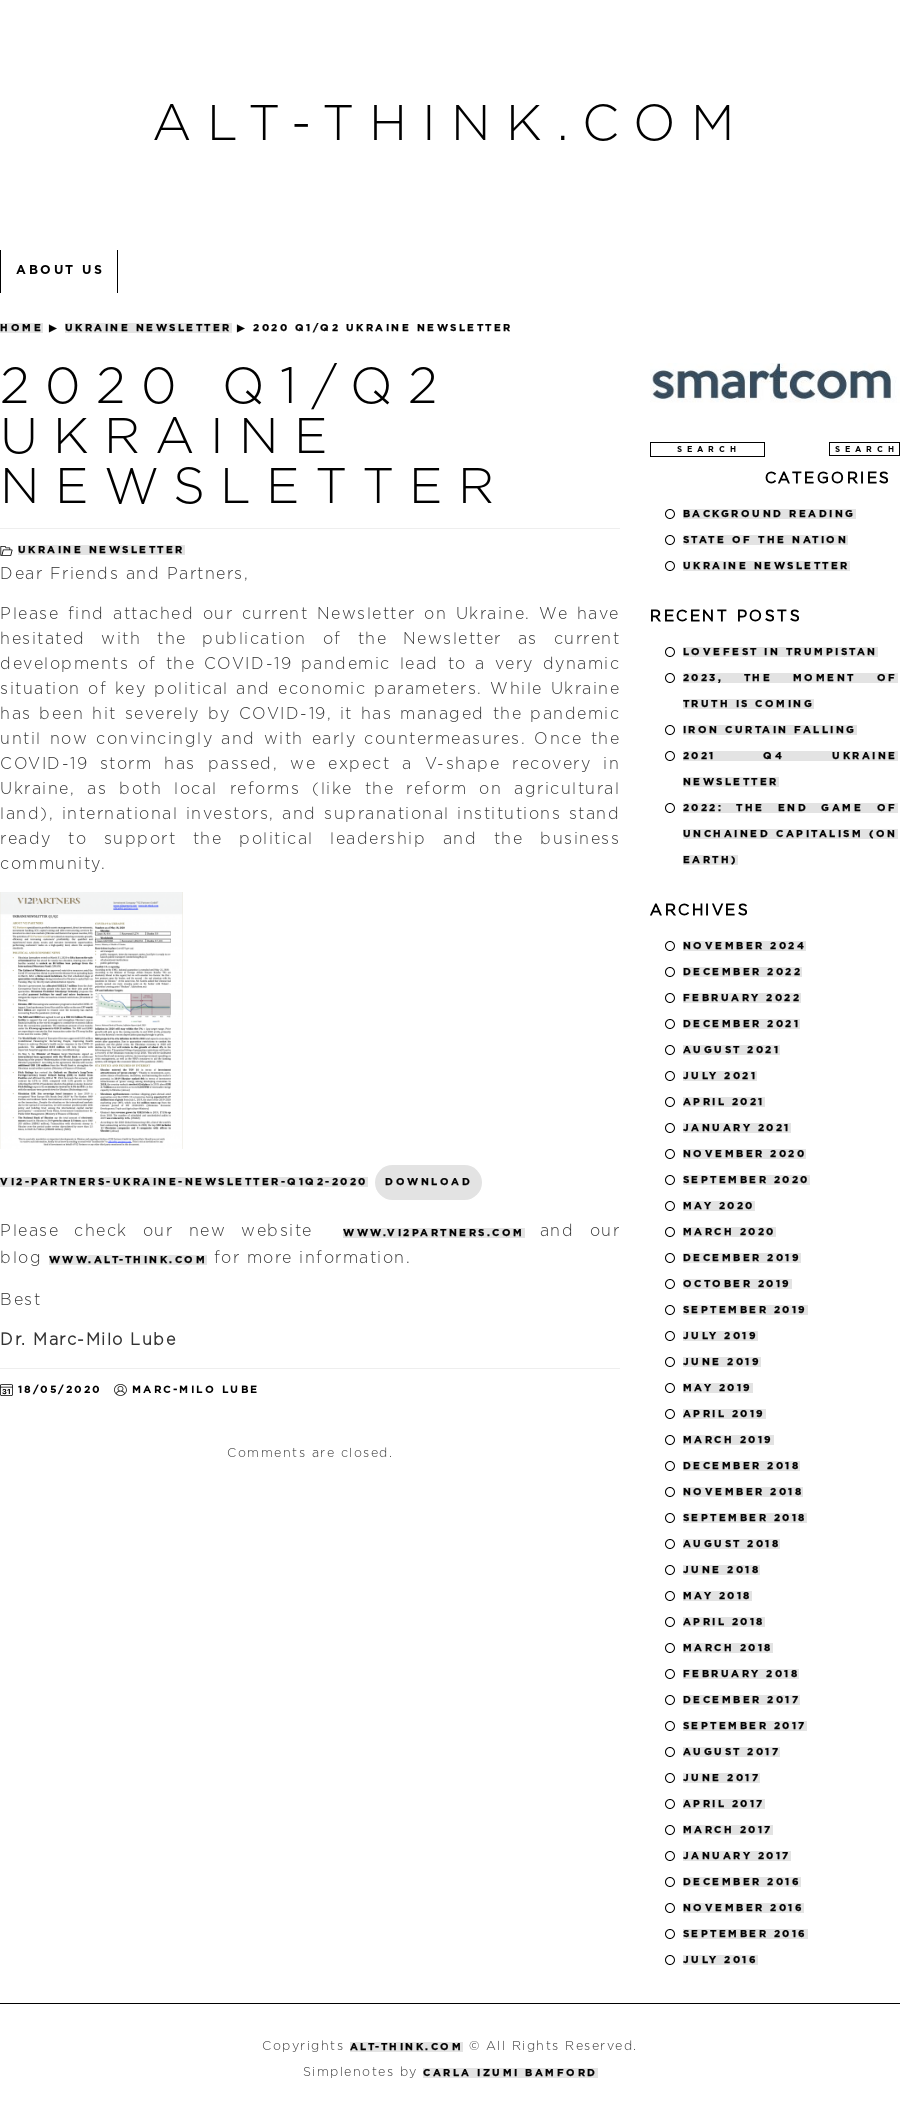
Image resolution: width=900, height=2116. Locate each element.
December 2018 (742, 1466)
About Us (60, 270)
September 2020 (746, 1180)
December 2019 (742, 1258)
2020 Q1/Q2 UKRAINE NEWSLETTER (254, 438)
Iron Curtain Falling (770, 730)
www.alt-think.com (128, 1260)
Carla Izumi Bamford (510, 2073)
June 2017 (722, 1778)
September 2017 (745, 1726)
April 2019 (724, 1414)
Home (21, 328)
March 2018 (728, 1648)
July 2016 (721, 1960)
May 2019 (718, 1388)
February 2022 (742, 998)
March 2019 (728, 1440)
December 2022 (743, 972)
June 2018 (722, 1570)
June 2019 (722, 1362)
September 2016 (745, 1934)
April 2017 (724, 1804)
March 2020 (729, 1232)
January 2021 (737, 1128)
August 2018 (732, 1544)
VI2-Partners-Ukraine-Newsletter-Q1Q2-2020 (184, 1182)
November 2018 (743, 1492)
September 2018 (745, 1518)
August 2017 (732, 1752)
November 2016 (744, 1908)
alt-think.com (450, 125)
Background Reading (769, 514)
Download (428, 1182)
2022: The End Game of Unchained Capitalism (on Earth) (790, 834)
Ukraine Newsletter (148, 328)
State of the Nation (766, 540)
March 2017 (728, 1830)
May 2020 (719, 1206)
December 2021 (742, 1024)
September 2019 (745, 1310)
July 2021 (720, 1076)
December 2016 (742, 1882)
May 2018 (717, 1596)
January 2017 (737, 1856)
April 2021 (724, 1102)
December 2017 (742, 1700)
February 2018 (741, 1674)
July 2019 (721, 1336)
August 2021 (732, 1050)
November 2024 (745, 946)
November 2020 (745, 1154)
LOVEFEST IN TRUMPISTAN (780, 652)
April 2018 (724, 1622)
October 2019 (737, 1284)
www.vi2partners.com (434, 1233)
